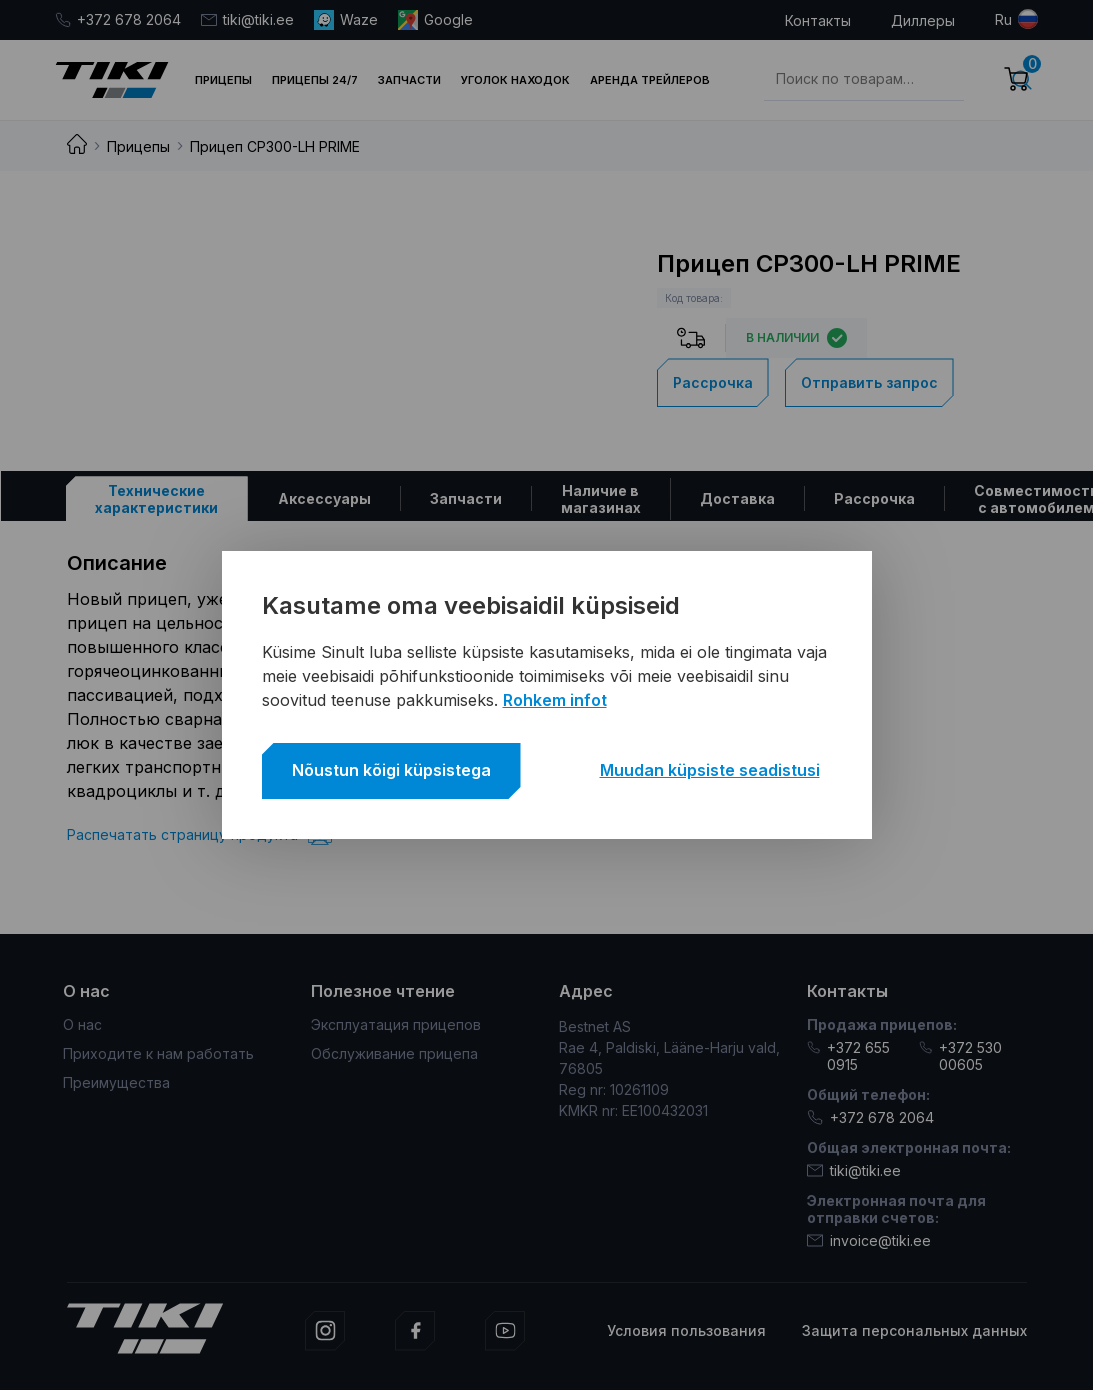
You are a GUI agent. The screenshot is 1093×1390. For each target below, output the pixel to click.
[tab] (157, 498)
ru (1003, 19)
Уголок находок (515, 80)
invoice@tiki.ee (869, 1240)
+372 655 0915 (848, 1056)
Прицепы (223, 80)
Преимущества (116, 1082)
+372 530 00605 (960, 1056)
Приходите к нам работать (158, 1053)
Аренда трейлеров (650, 80)
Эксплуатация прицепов (396, 1024)
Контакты (818, 20)
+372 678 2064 (118, 19)
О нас (82, 1024)
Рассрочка (713, 382)
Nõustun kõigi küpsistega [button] (391, 770)
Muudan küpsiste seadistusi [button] (710, 770)
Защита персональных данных (914, 1330)
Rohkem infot (555, 700)
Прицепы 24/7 (315, 80)
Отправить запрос (869, 382)
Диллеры (923, 20)
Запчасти (409, 80)
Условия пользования (686, 1330)
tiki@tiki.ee (247, 19)
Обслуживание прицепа (394, 1053)
